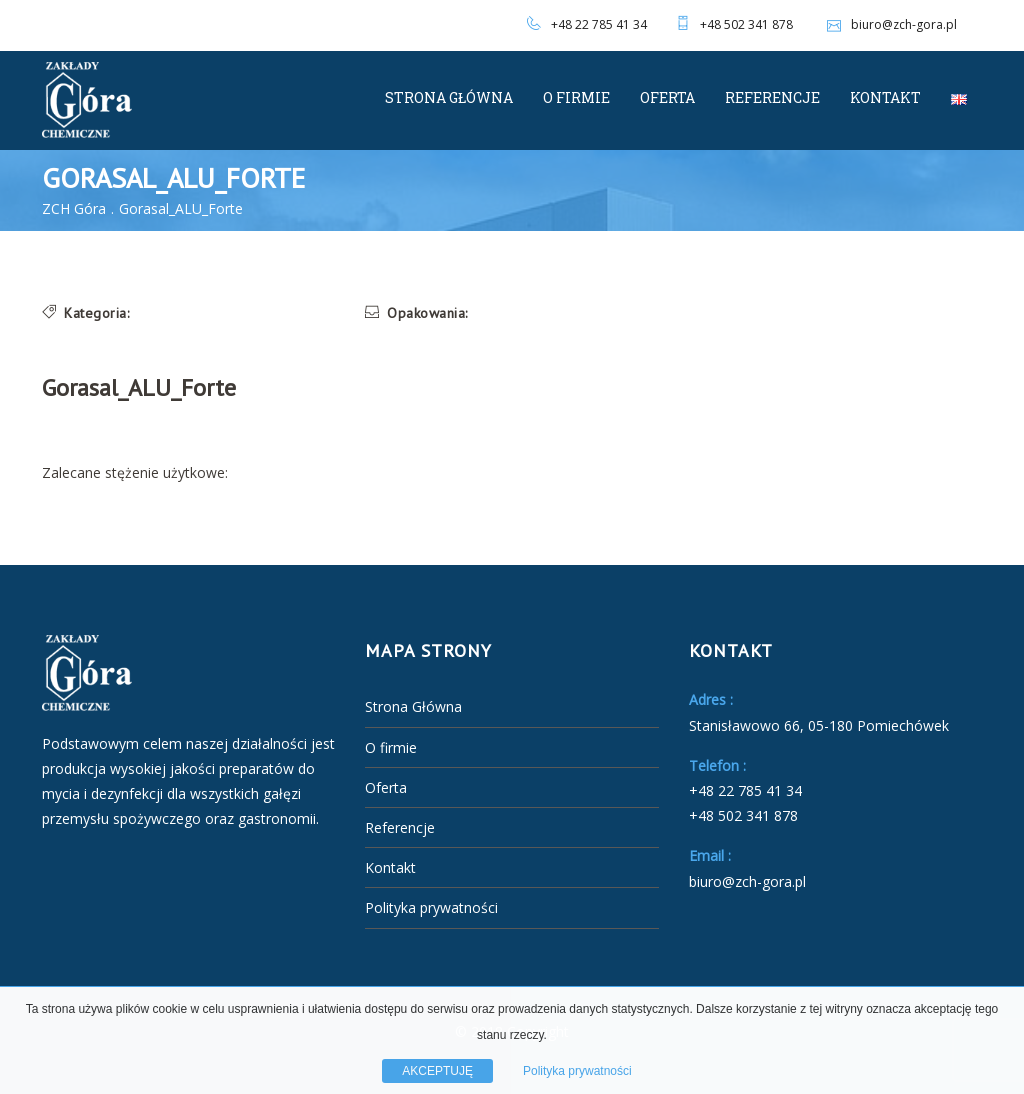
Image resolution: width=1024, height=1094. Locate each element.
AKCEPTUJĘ (437, 1071)
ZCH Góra (74, 208)
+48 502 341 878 (746, 24)
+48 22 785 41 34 (599, 24)
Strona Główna (449, 97)
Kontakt (885, 97)
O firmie (576, 97)
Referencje (772, 97)
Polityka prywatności (431, 907)
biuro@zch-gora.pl (889, 24)
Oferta (667, 97)
